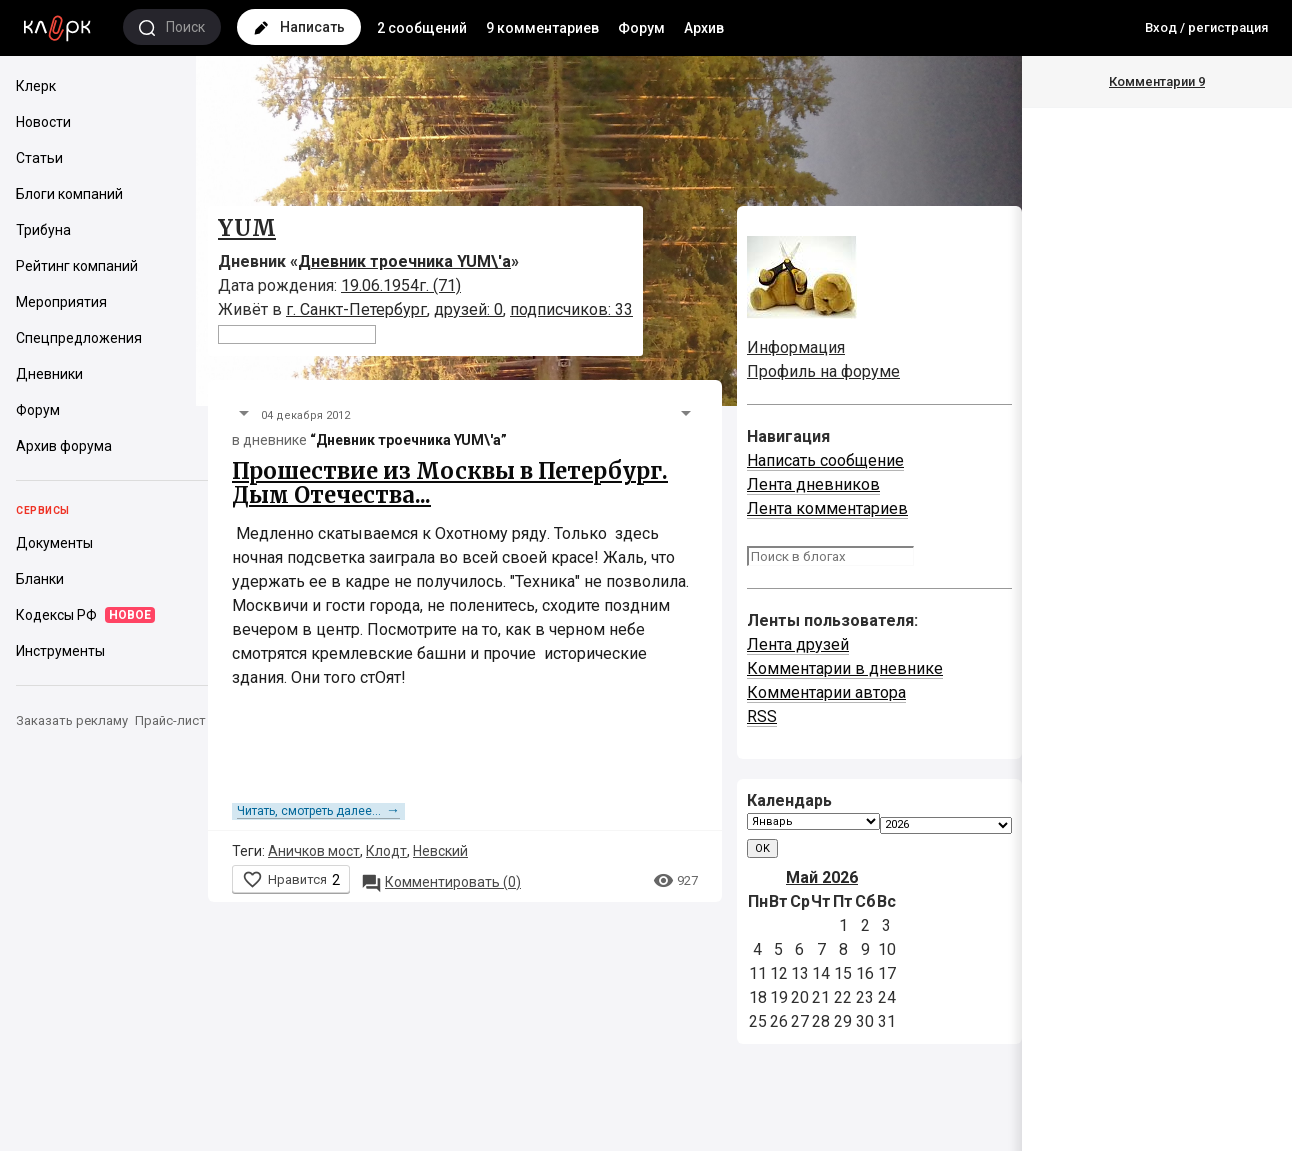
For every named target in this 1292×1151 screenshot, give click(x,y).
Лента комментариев (827, 508)
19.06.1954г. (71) (401, 285)
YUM (247, 228)
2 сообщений (422, 28)
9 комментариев (542, 28)
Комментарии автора (826, 692)
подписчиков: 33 (571, 309)
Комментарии (1157, 81)
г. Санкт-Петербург (356, 309)
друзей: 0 (468, 309)
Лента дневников (813, 484)
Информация (796, 347)
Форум (641, 28)
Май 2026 (822, 877)
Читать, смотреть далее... (318, 811)
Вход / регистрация (1206, 27)
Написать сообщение (825, 460)
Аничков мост (314, 851)
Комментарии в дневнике (845, 668)
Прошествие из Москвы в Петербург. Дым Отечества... (450, 483)
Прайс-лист (170, 720)
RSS (762, 716)
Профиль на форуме (823, 371)
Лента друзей (798, 644)
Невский (440, 851)
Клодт (386, 851)
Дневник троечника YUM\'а (404, 261)
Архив (704, 28)
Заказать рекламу (72, 720)
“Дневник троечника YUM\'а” (408, 440)
